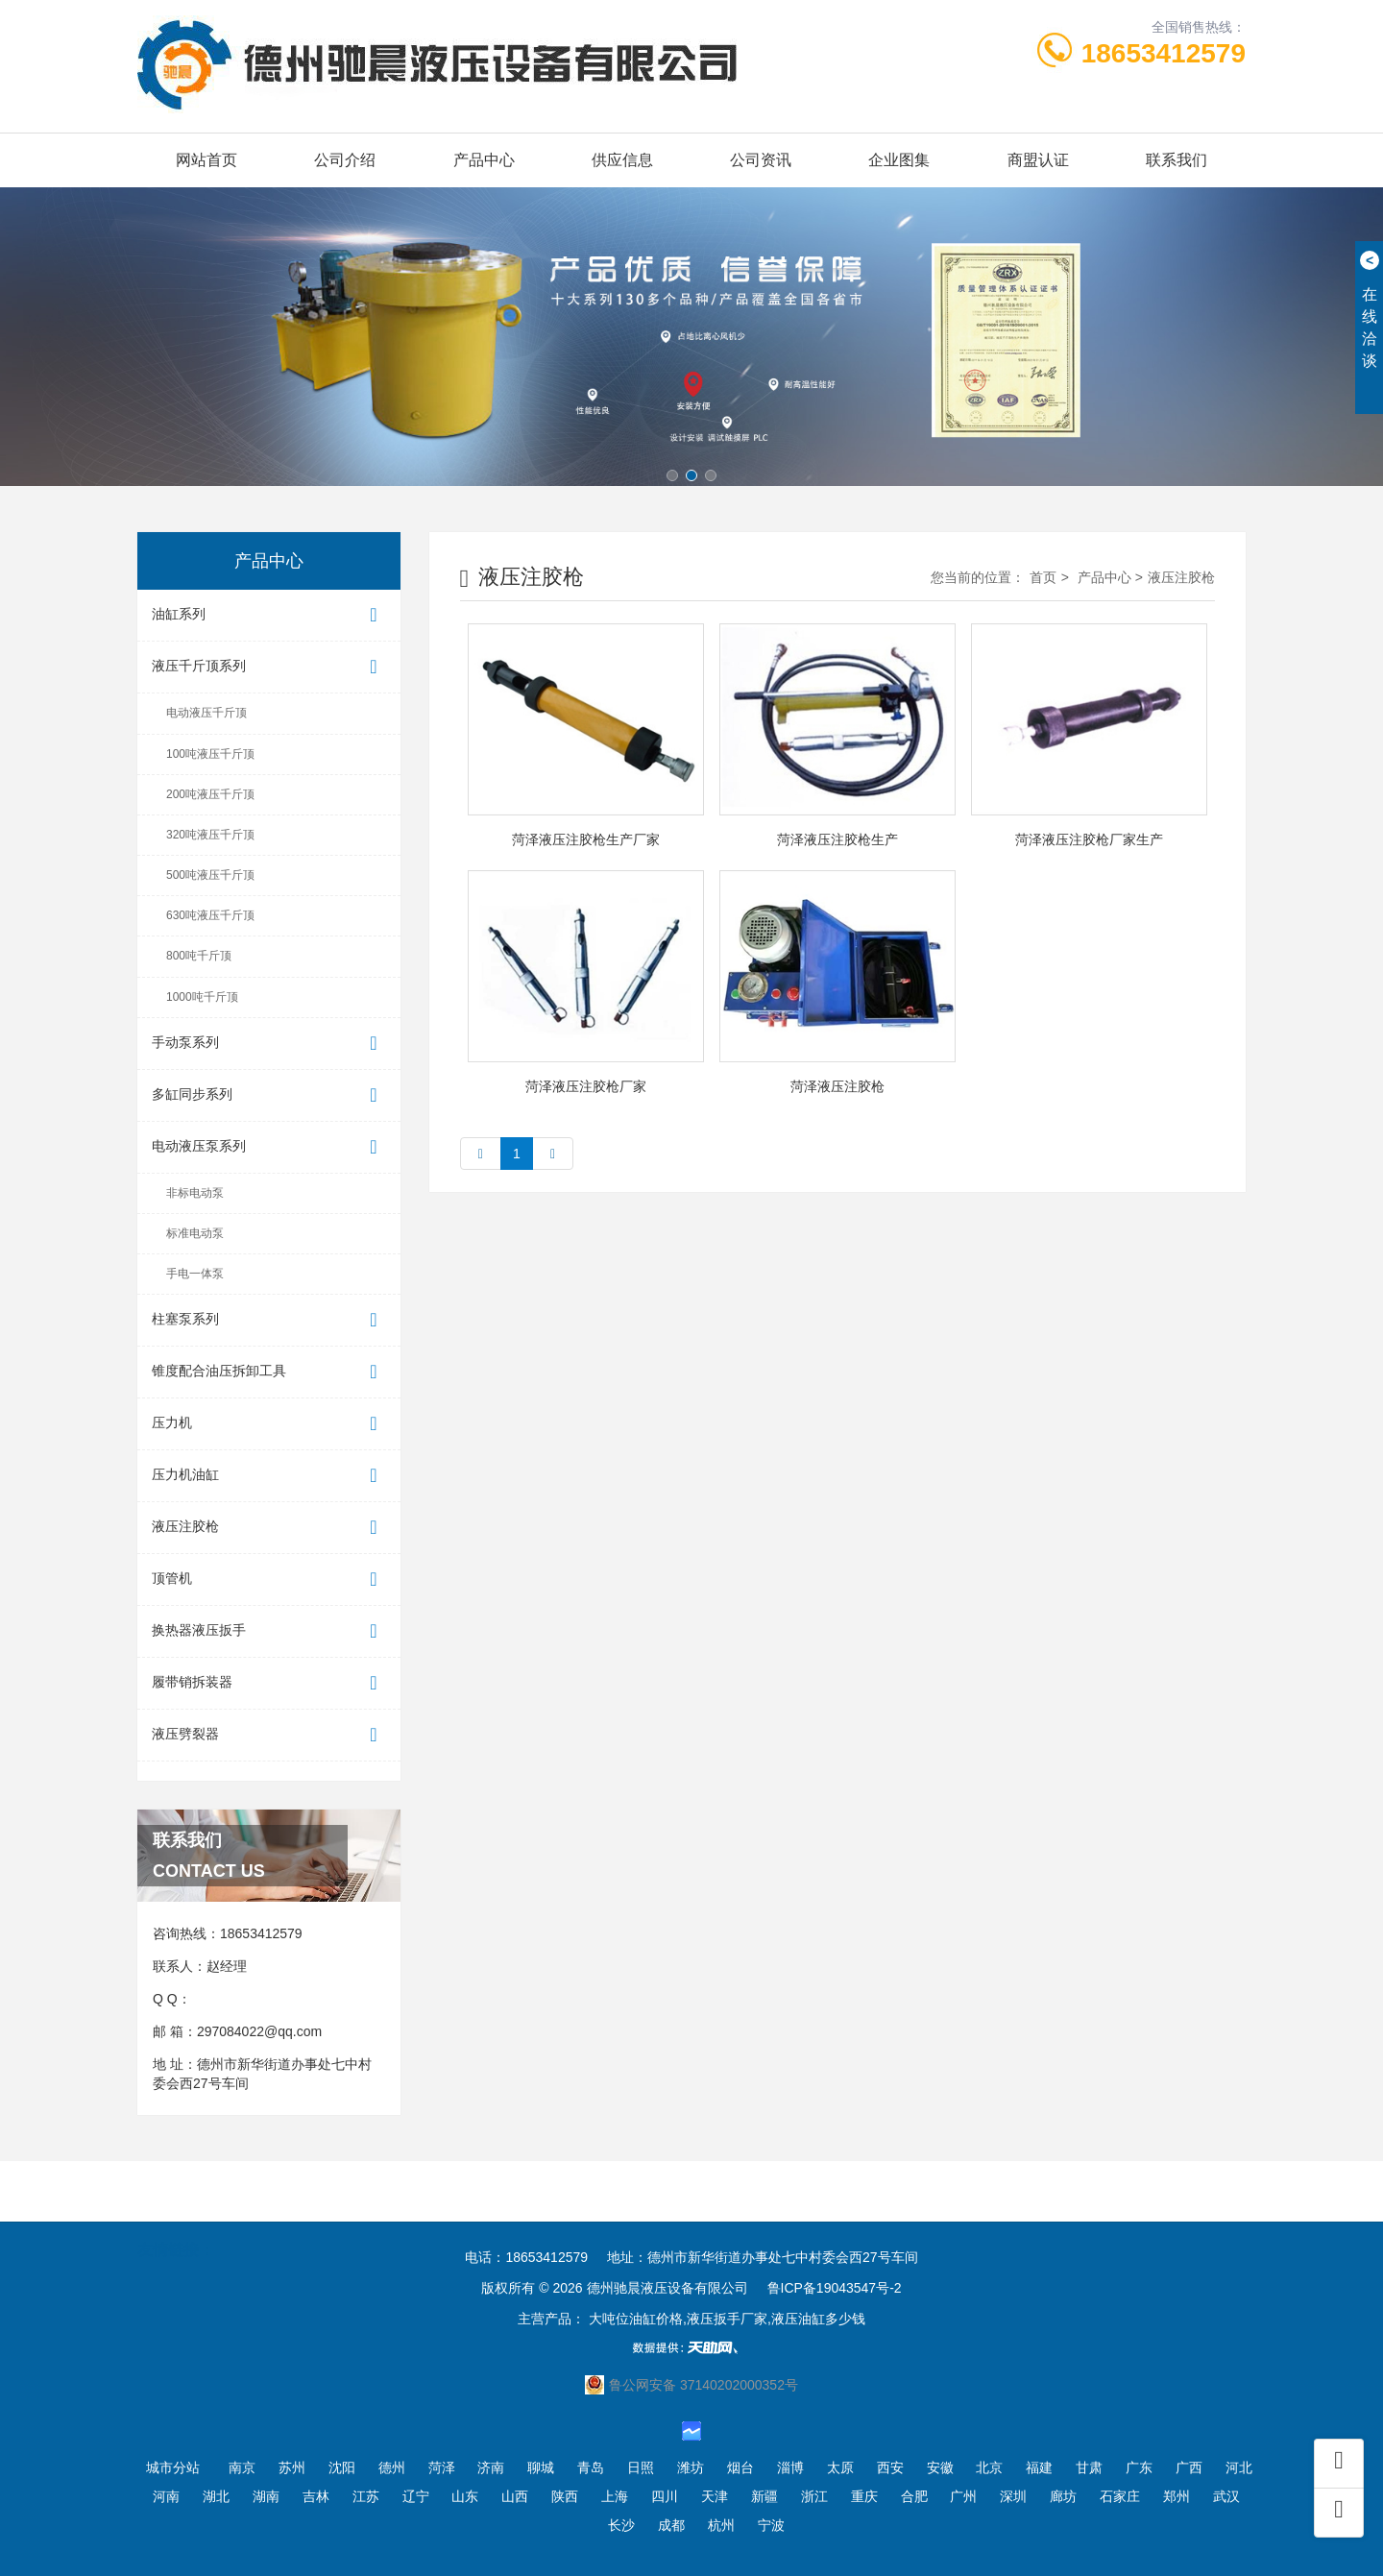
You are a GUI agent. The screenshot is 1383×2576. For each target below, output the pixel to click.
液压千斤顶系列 (269, 667)
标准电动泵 (195, 1233)
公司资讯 (760, 160)
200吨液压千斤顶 (210, 794)
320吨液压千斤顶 (210, 834)
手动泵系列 (269, 1044)
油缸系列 (269, 615)
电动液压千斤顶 (206, 712)
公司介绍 (345, 160)
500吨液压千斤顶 (210, 875)
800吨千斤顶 (198, 955)
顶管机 (269, 1579)
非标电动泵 (195, 1193)
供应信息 (622, 160)
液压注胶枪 (269, 1528)
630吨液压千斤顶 (210, 915)
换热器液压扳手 (269, 1631)
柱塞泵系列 (269, 1320)
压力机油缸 (269, 1476)
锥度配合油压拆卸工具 (269, 1372)
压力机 (269, 1424)
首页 (1043, 577)
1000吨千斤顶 (202, 997)
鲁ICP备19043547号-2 (834, 2288)
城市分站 (173, 2467)
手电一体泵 (195, 1273)
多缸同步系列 (269, 1095)
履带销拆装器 (269, 1683)
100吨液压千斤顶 (210, 754)
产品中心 (484, 160)
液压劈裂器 (269, 1735)
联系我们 (1176, 160)
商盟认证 (1038, 160)
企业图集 (899, 160)
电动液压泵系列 (269, 1147)
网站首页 (206, 160)
